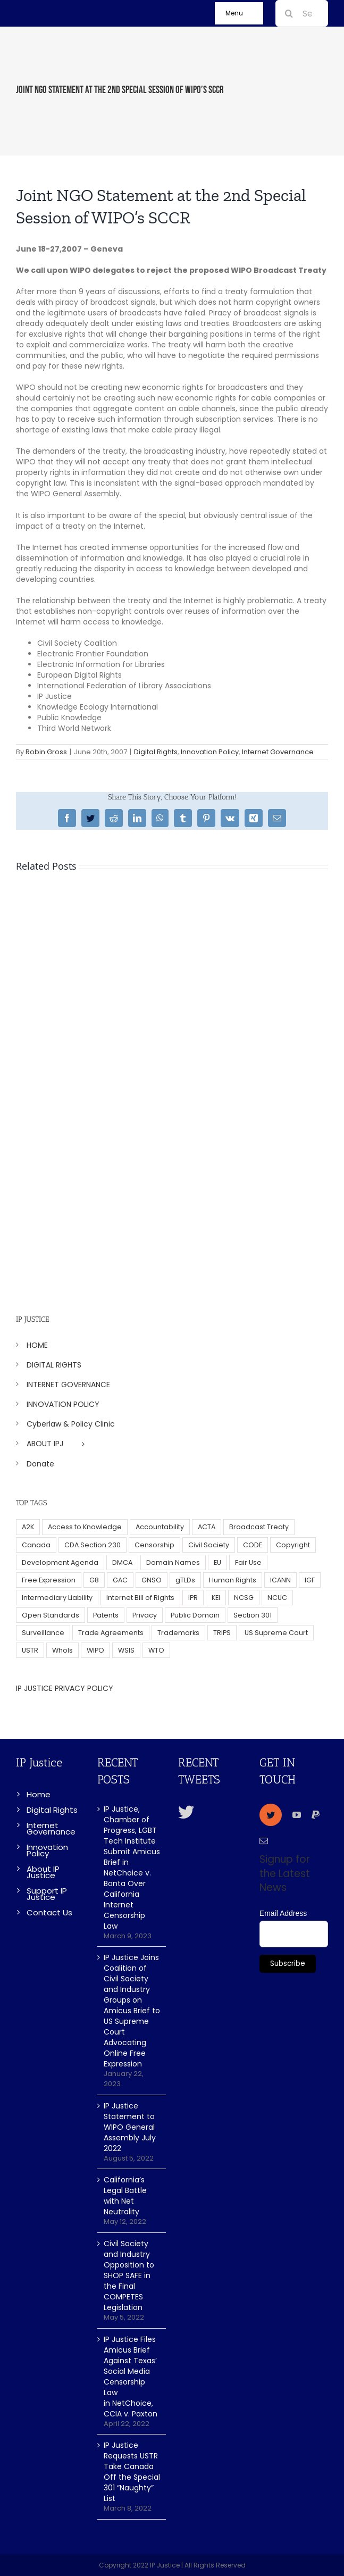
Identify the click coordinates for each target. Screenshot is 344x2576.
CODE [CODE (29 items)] (252, 1544)
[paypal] (316, 1815)
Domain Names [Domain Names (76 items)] (173, 1562)
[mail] (263, 1841)
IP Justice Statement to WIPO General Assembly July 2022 (130, 2127)
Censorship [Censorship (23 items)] (154, 1544)
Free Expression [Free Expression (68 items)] (48, 1580)
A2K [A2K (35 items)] (28, 1526)
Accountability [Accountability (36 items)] (160, 1526)
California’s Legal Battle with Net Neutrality (125, 2195)
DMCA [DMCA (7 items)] (122, 1562)
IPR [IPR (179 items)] (193, 1597)
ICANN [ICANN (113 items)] (280, 1580)
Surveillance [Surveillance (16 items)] (43, 1632)
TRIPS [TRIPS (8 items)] (222, 1632)
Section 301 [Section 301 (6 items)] (252, 1615)
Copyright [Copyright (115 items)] (293, 1544)
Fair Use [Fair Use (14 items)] (248, 1562)
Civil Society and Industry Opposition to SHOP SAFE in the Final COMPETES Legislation (129, 2275)
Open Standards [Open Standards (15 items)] (50, 1615)
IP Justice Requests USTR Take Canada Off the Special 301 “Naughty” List (132, 2472)
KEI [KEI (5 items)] (216, 1597)
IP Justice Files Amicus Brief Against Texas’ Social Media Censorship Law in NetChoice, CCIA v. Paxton (130, 2376)
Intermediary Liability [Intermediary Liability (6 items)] (57, 1597)
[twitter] (270, 1815)
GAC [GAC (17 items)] (120, 1580)
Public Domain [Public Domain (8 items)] (195, 1615)
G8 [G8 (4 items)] (94, 1580)
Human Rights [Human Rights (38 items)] (232, 1580)
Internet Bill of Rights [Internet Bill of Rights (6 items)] (140, 1597)
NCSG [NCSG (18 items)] (244, 1597)
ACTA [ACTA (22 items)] (206, 1526)
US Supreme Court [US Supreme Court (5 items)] (276, 1632)
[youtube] (296, 1815)
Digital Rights (156, 752)
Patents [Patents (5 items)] (106, 1615)
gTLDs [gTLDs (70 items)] (185, 1580)
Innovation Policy (210, 752)
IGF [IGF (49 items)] (310, 1580)
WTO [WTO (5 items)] (156, 1650)
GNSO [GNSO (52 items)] (151, 1580)
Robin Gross (46, 752)
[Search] (288, 13)
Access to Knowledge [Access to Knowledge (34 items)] (85, 1526)
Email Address (283, 1913)
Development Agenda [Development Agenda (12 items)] (60, 1562)
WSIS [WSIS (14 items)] (126, 1650)
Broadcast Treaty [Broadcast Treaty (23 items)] (259, 1526)
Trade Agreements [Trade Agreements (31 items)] (111, 1632)
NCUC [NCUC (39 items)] (277, 1597)
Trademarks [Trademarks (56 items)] (178, 1632)
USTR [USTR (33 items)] (30, 1650)
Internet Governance (278, 752)
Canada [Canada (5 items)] (36, 1544)
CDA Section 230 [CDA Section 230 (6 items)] (92, 1544)
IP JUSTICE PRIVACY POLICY (64, 1688)
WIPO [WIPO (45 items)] (95, 1650)
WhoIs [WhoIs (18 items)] (62, 1650)
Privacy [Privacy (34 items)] (144, 1615)
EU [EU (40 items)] (217, 1562)
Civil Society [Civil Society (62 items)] (208, 1544)
